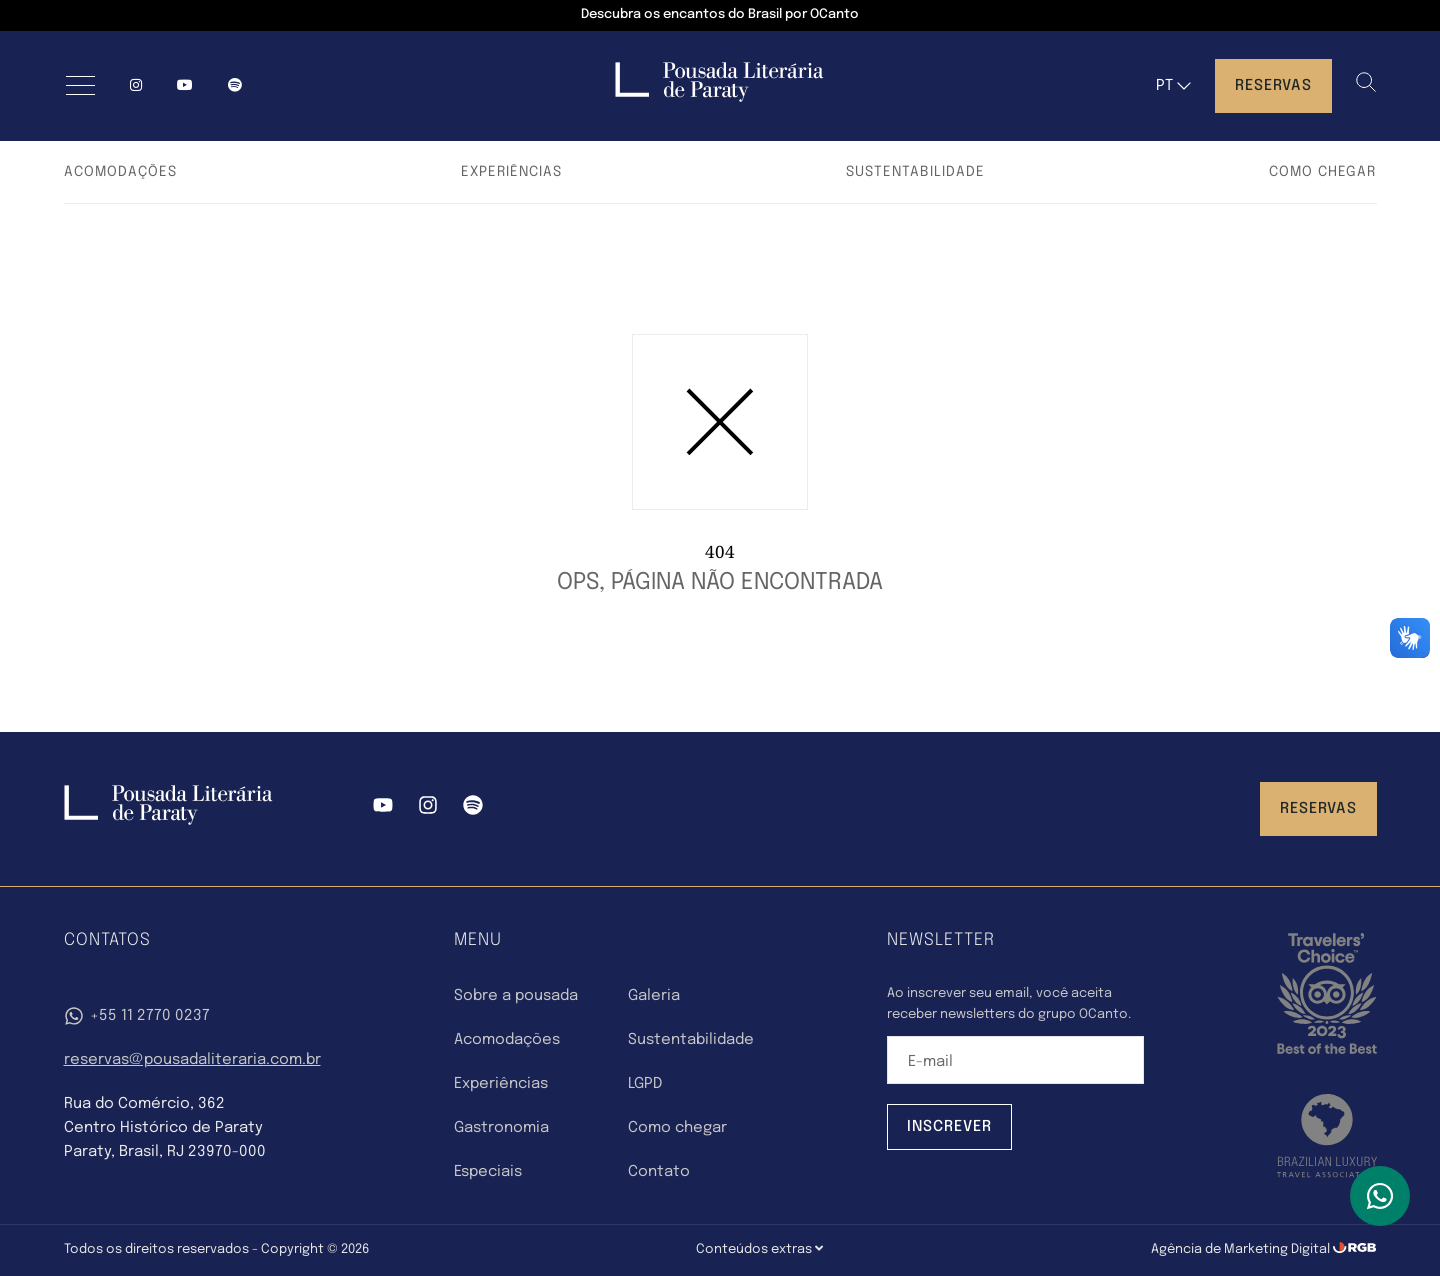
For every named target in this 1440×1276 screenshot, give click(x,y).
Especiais (488, 1172)
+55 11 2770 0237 (137, 1016)
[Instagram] (136, 86)
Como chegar (1322, 172)
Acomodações (120, 172)
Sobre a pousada (516, 996)
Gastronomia (501, 1128)
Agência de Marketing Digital (1242, 1249)
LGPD (645, 1084)
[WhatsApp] (1380, 1196)
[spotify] (235, 86)
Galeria (654, 996)
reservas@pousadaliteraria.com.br (192, 1060)
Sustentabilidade (915, 172)
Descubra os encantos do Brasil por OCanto (720, 14)
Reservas (1273, 86)
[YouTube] (185, 86)
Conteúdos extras (759, 1249)
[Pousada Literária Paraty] (168, 821)
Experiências (511, 172)
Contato (659, 1172)
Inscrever (949, 1127)
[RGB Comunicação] (1355, 1249)
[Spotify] (473, 809)
